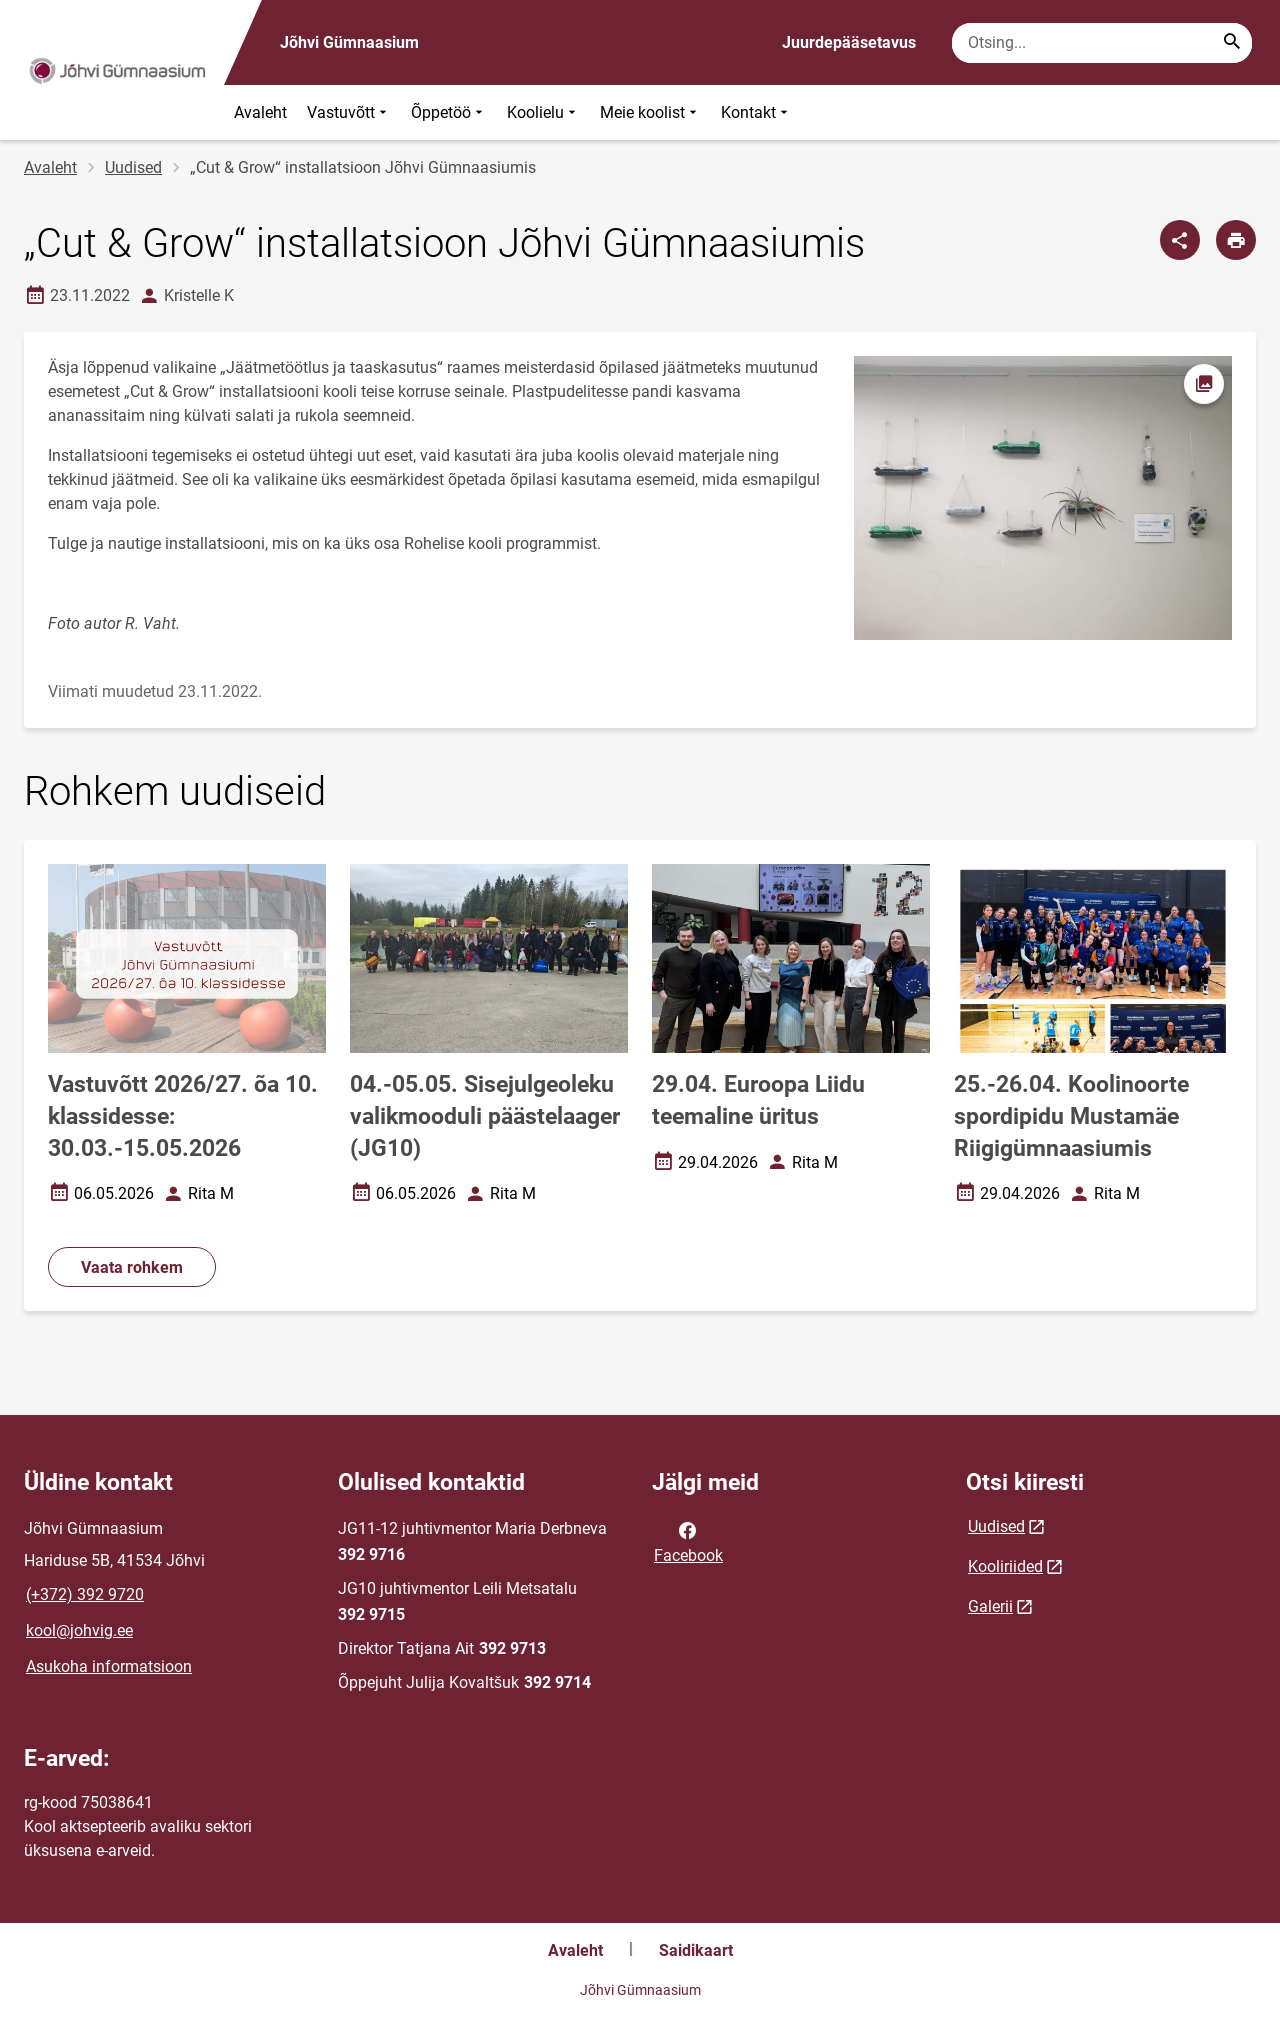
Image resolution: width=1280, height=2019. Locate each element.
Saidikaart (696, 1950)
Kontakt (756, 112)
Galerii (990, 1606)
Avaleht (260, 112)
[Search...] (1232, 43)
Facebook (688, 1541)
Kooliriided (1005, 1566)
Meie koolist (650, 112)
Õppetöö (449, 112)
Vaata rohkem (132, 1267)
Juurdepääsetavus (849, 42)
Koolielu (543, 112)
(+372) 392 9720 (85, 1594)
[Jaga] (1180, 240)
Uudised (133, 167)
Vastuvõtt (349, 112)
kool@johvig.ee (79, 1630)
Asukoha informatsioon (109, 1666)
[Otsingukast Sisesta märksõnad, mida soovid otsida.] (1102, 43)
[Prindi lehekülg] (1236, 240)
